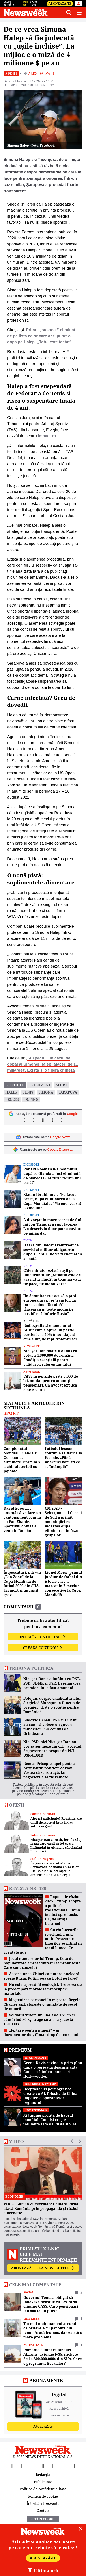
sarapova (67, 1092)
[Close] (80, 2529)
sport (61, 1085)
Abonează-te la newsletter (43, 2268)
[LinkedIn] (63, 2465)
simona (46, 1092)
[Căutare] (69, 12)
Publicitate (43, 2481)
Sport (11, 73)
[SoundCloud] (74, 2465)
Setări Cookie (43, 2519)
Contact (43, 2510)
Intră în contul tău (43, 1636)
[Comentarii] (61, 1120)
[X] (22, 2465)
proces (12, 1099)
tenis (28, 1092)
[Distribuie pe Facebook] (25, 1120)
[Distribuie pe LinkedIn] (43, 1120)
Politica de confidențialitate (43, 2489)
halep (11, 1092)
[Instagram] (43, 2465)
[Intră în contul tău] (79, 3)
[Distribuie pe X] (34, 1120)
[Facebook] (12, 2465)
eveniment (40, 1085)
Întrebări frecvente (43, 2503)
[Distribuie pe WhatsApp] (52, 1120)
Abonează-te (59, 3)
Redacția (43, 2475)
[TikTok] (53, 2465)
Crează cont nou (43, 1647)
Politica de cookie (43, 2496)
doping (31, 1099)
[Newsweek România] (33, 12)
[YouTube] (32, 2465)
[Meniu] (79, 12)
